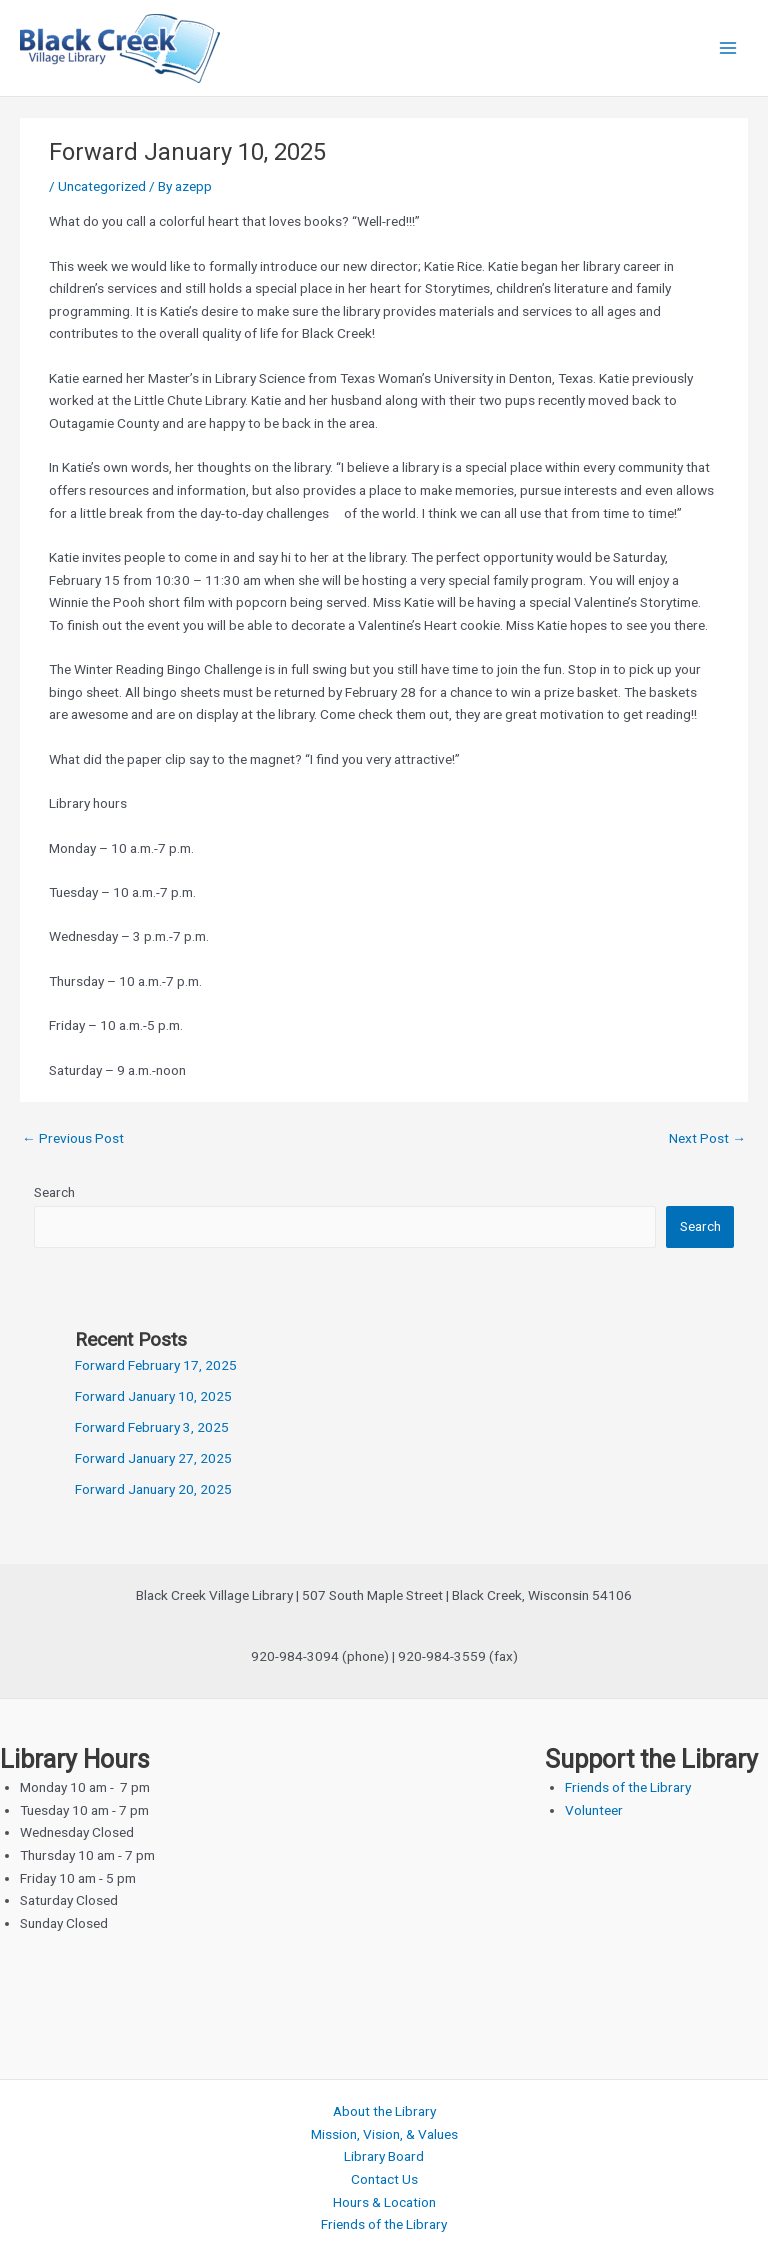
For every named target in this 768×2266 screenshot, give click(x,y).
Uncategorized (102, 186)
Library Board (384, 2156)
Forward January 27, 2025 (153, 1458)
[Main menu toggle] (728, 48)
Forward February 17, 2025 (156, 1365)
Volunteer (594, 1810)
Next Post (707, 1138)
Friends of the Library (628, 1787)
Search (54, 1192)
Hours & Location (384, 2202)
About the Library (384, 2111)
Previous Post (73, 1138)
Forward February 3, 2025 (152, 1427)
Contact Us (384, 2179)
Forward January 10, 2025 (153, 1396)
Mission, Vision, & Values (384, 2134)
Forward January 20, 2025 (153, 1489)
